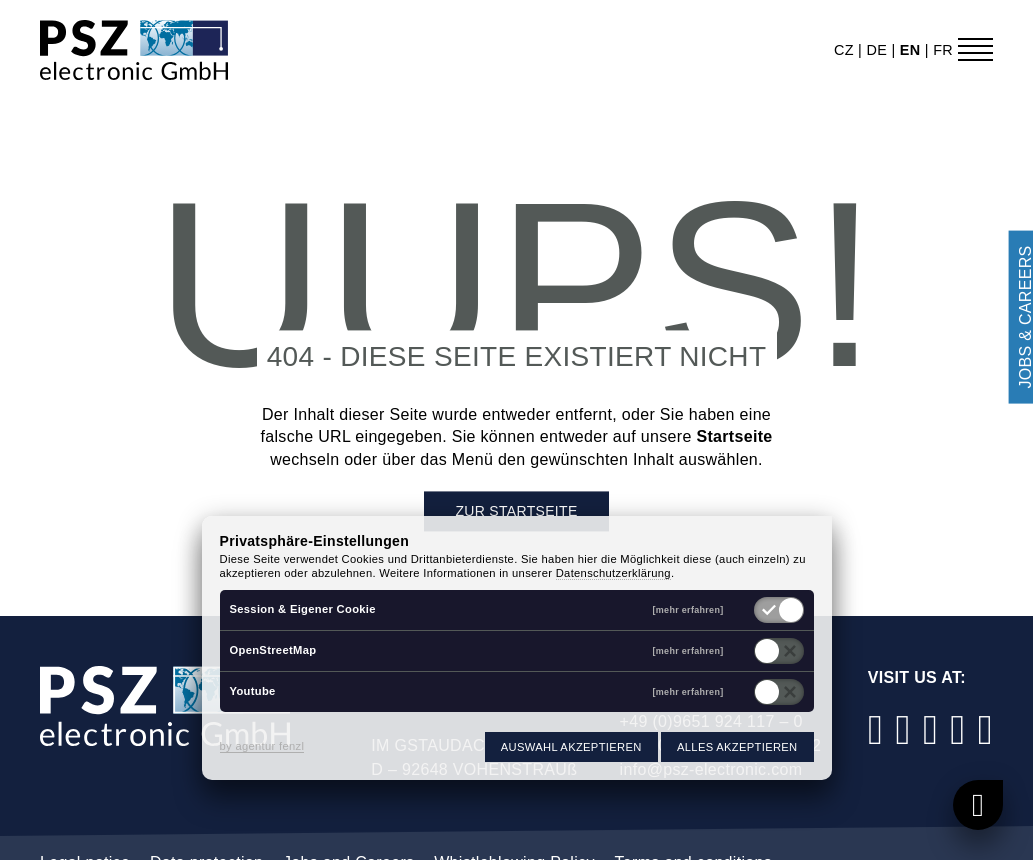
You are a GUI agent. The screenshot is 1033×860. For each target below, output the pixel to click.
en (912, 50)
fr (943, 50)
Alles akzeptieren (737, 747)
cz (846, 50)
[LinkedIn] (931, 729)
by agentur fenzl (262, 746)
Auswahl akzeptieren (571, 747)
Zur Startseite (516, 512)
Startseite (734, 437)
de (878, 50)
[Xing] (985, 729)
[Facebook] (876, 729)
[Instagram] (903, 729)
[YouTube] (958, 729)
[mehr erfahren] (688, 610)
